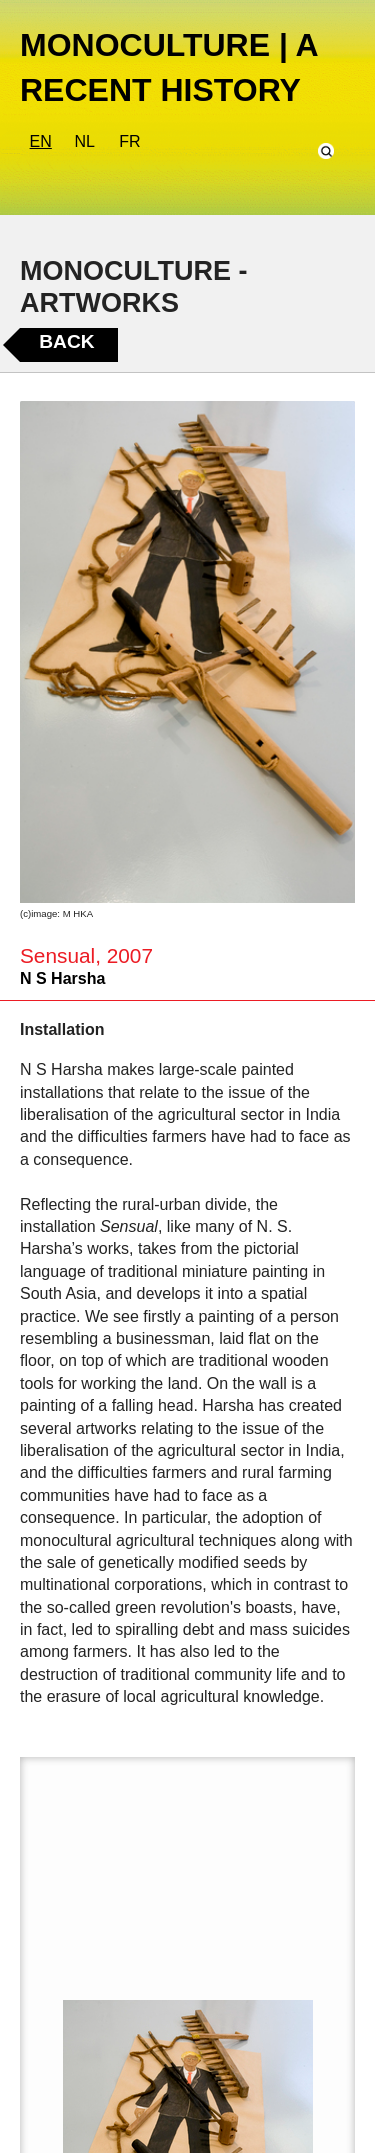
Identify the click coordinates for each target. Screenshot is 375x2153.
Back (66, 341)
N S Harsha (62, 978)
